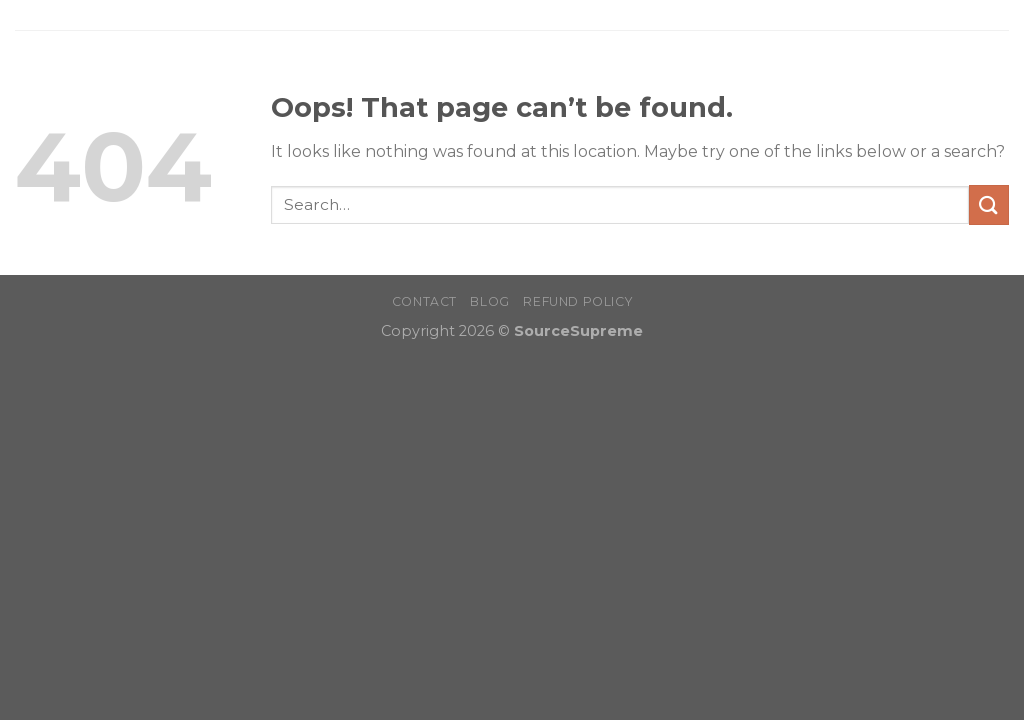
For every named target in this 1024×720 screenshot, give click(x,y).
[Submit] (989, 204)
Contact (424, 301)
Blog (489, 301)
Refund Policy (577, 301)
